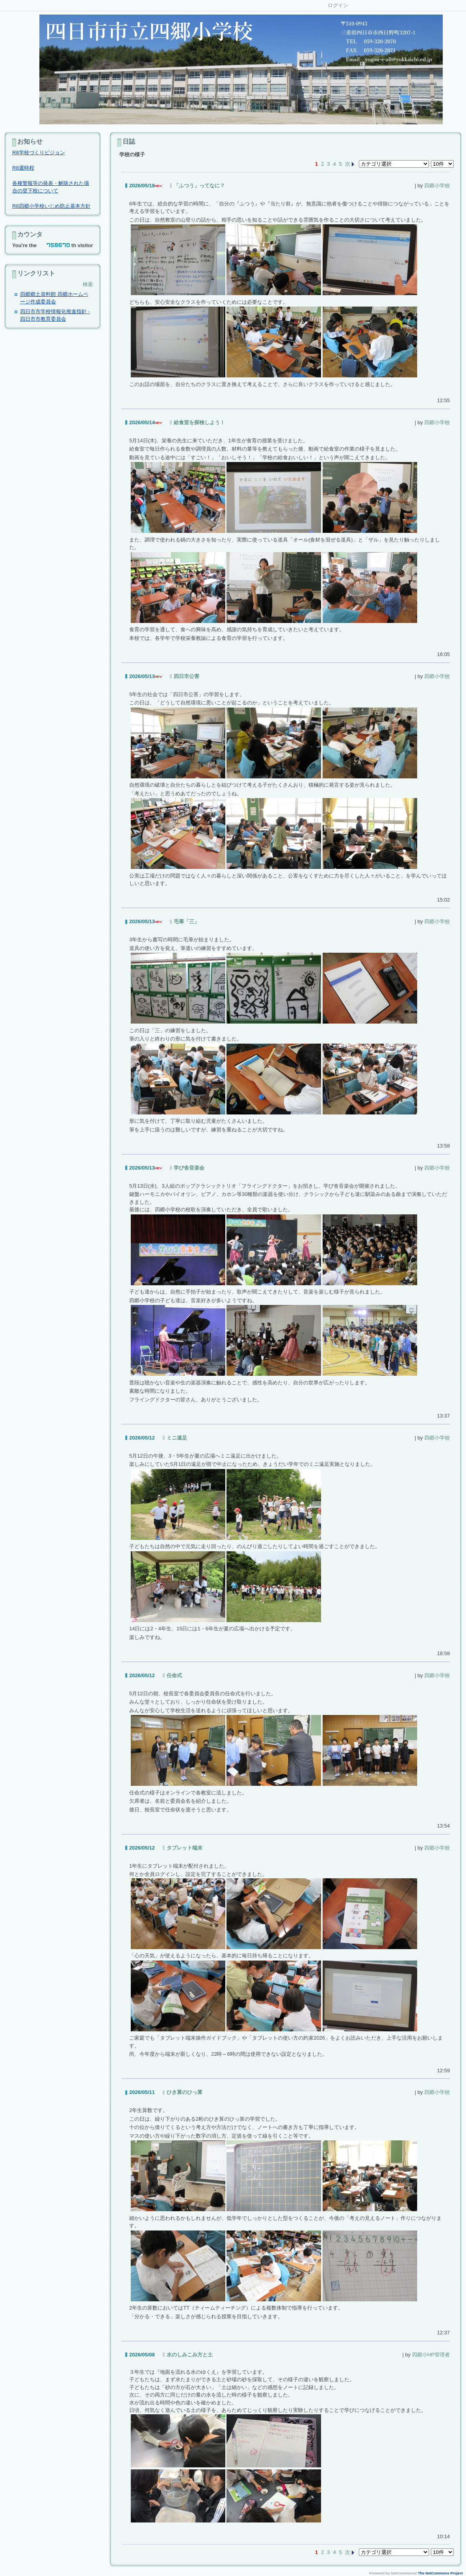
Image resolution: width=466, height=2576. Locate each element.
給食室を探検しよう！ (199, 422)
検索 (88, 284)
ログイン (338, 5)
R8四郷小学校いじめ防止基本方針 (51, 206)
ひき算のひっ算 (184, 2092)
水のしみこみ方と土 (190, 2355)
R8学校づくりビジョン (38, 152)
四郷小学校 (437, 185)
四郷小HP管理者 (431, 2355)
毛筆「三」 (186, 921)
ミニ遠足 (177, 1438)
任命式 (174, 1675)
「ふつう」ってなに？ (199, 185)
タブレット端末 (184, 1848)
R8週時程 (23, 168)
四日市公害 (186, 676)
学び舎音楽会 (189, 1168)
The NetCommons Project (440, 2573)
